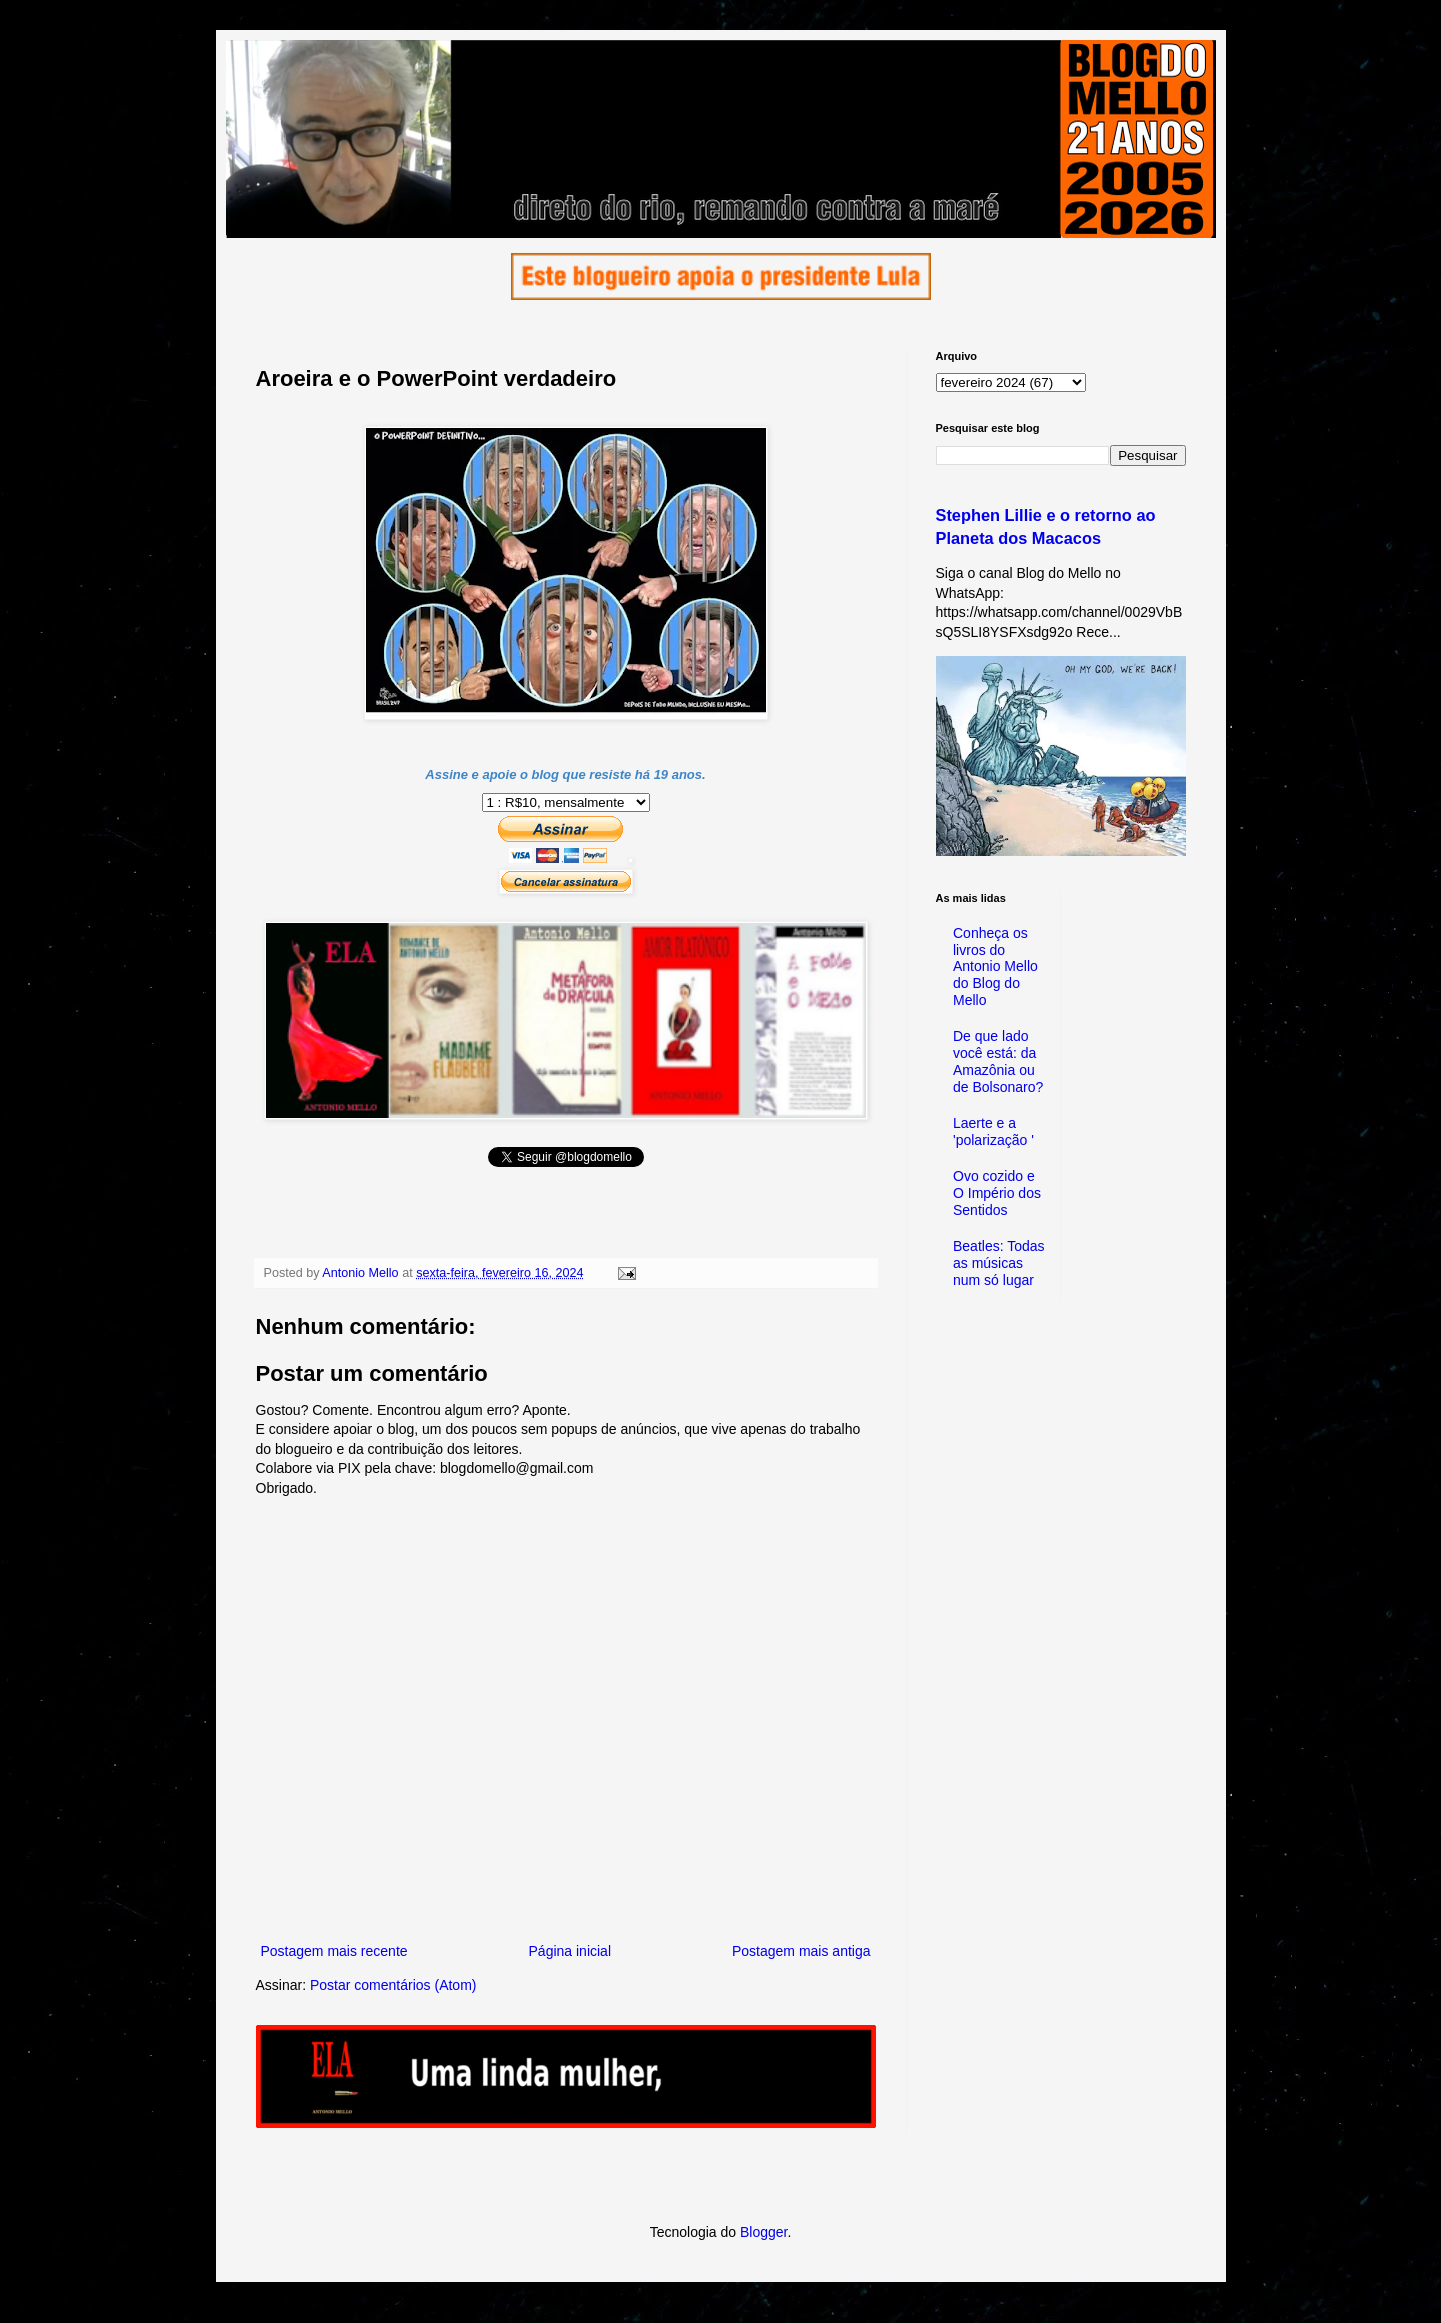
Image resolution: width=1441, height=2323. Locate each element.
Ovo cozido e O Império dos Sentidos (997, 1193)
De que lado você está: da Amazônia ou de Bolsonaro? (998, 1061)
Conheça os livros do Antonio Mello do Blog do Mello (995, 966)
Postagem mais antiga (801, 1951)
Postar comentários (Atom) (393, 1985)
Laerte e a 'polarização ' (993, 1131)
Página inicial (570, 1951)
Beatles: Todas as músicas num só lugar (999, 1263)
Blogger (763, 2232)
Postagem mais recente (334, 1951)
